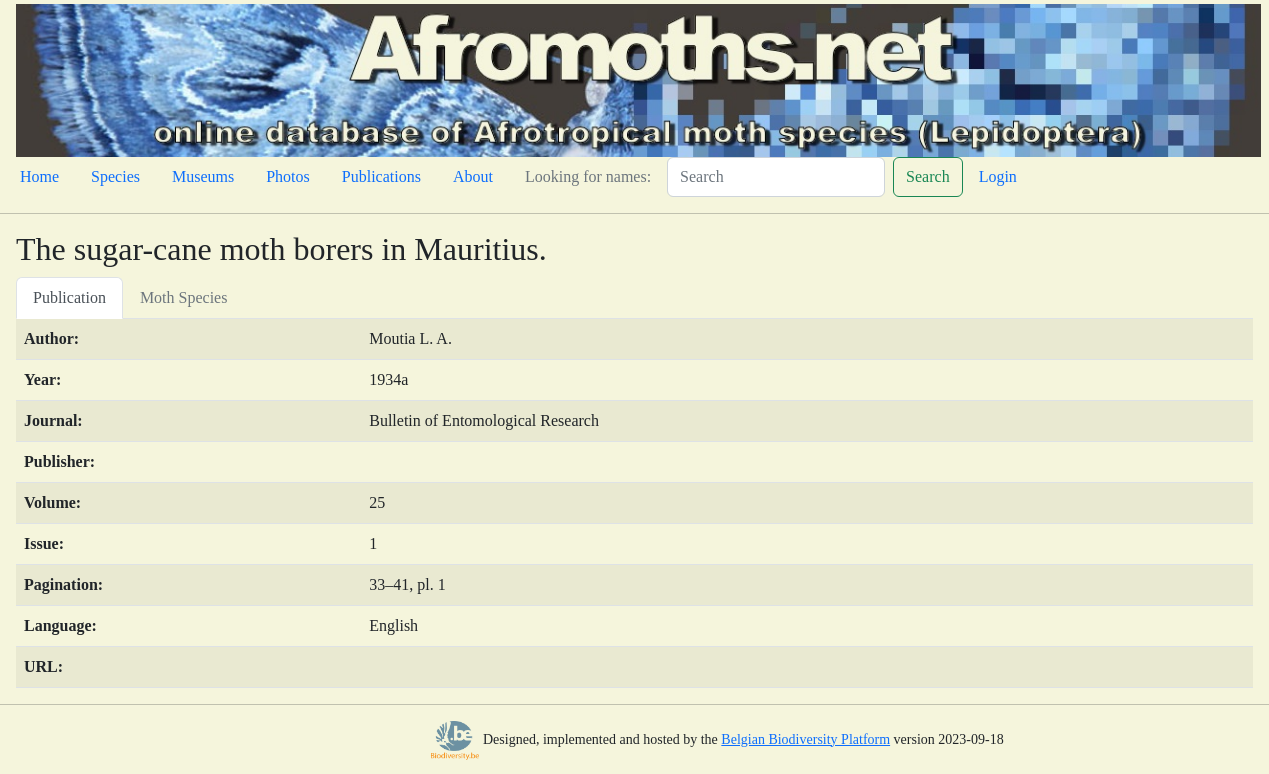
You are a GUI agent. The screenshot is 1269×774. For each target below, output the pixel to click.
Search (928, 176)
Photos (288, 176)
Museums (203, 176)
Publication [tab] (69, 297)
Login (998, 176)
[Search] (776, 177)
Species (115, 176)
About (473, 176)
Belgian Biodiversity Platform (805, 739)
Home (39, 176)
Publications (381, 176)
